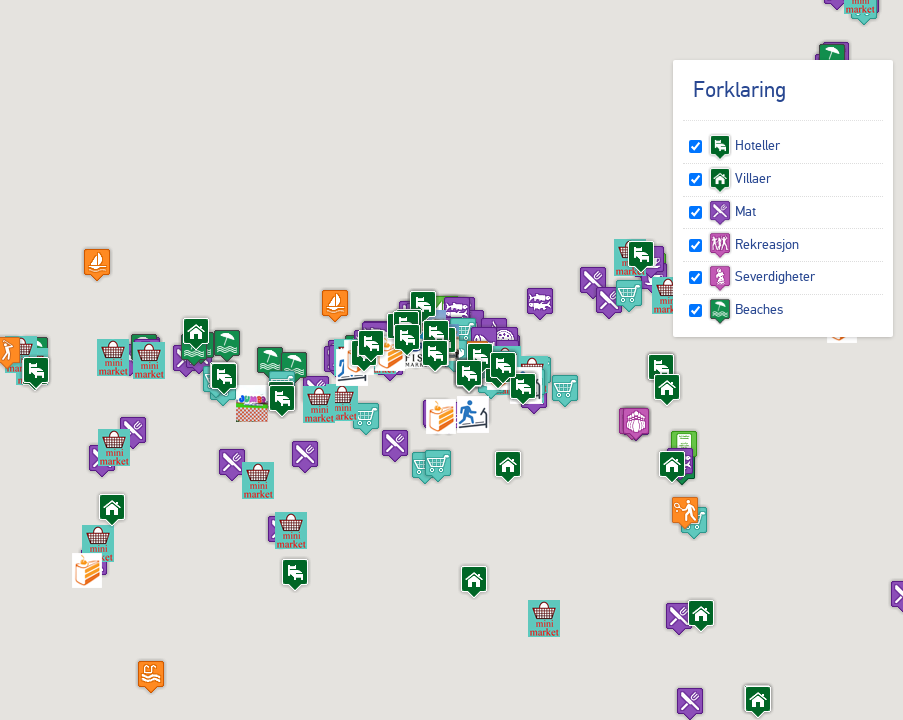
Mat (732, 211)
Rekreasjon (753, 244)
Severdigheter (761, 276)
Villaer (739, 178)
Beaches (745, 309)
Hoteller (744, 145)
